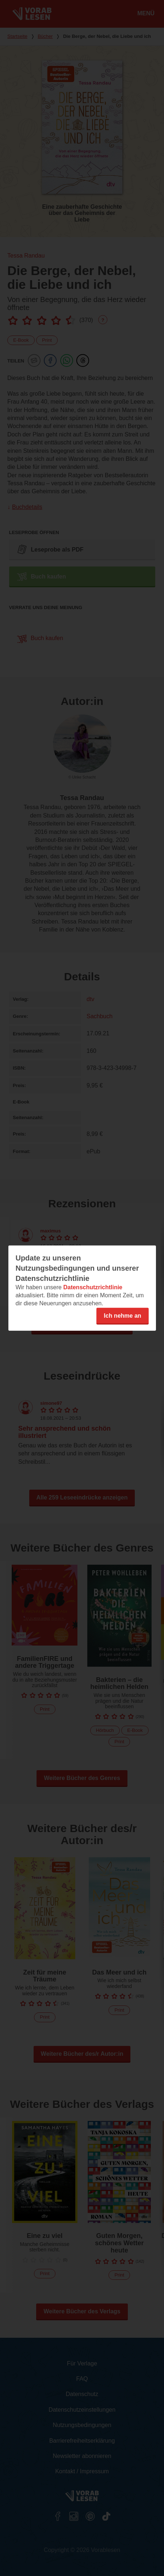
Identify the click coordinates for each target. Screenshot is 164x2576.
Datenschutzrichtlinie (92, 1287)
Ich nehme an (122, 1315)
